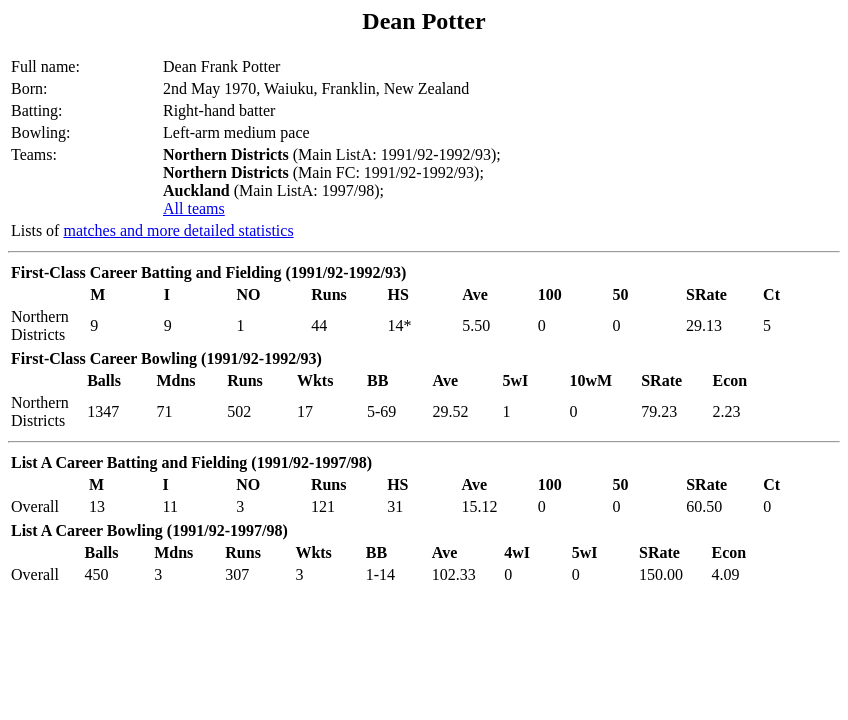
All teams (194, 208)
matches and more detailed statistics (178, 230)
